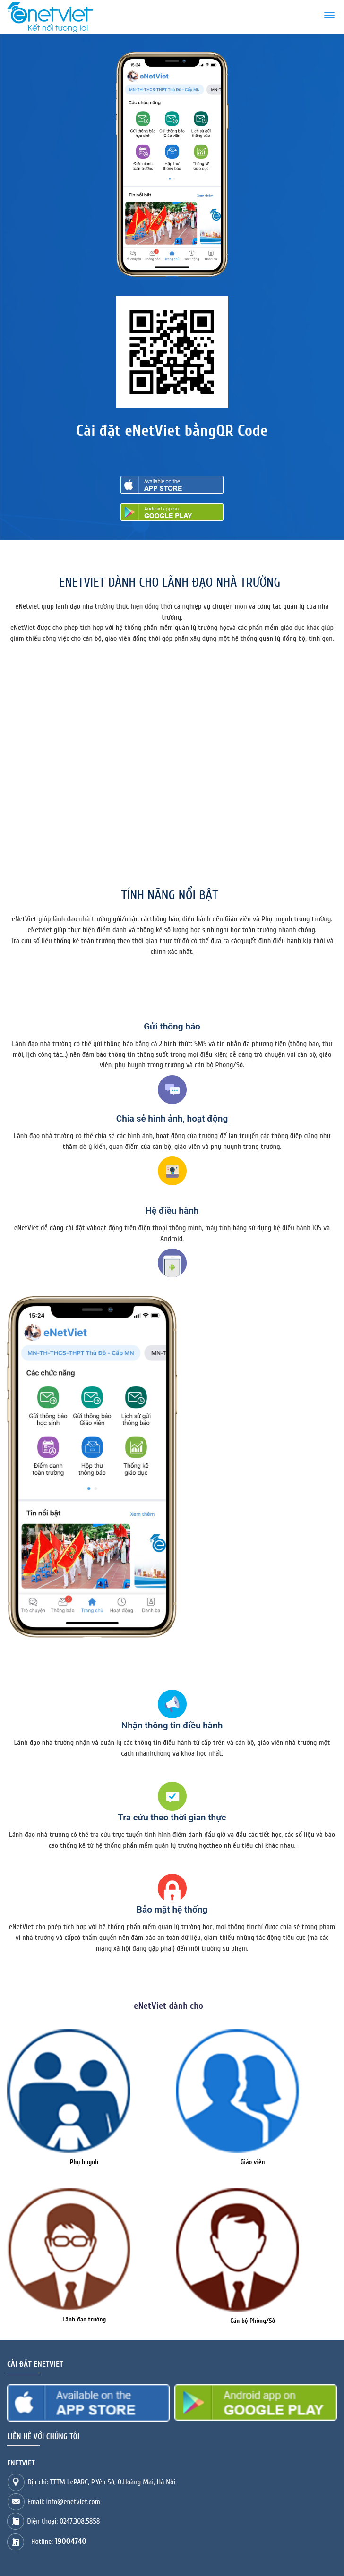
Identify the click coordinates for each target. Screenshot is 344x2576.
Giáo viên (253, 2162)
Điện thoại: (63, 2521)
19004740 (70, 2541)
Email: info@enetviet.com (63, 2502)
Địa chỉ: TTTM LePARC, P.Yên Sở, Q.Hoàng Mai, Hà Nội (101, 2482)
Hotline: (58, 2541)
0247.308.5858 (80, 2521)
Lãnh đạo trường (84, 2319)
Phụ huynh (84, 2162)
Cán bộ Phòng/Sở (252, 2321)
